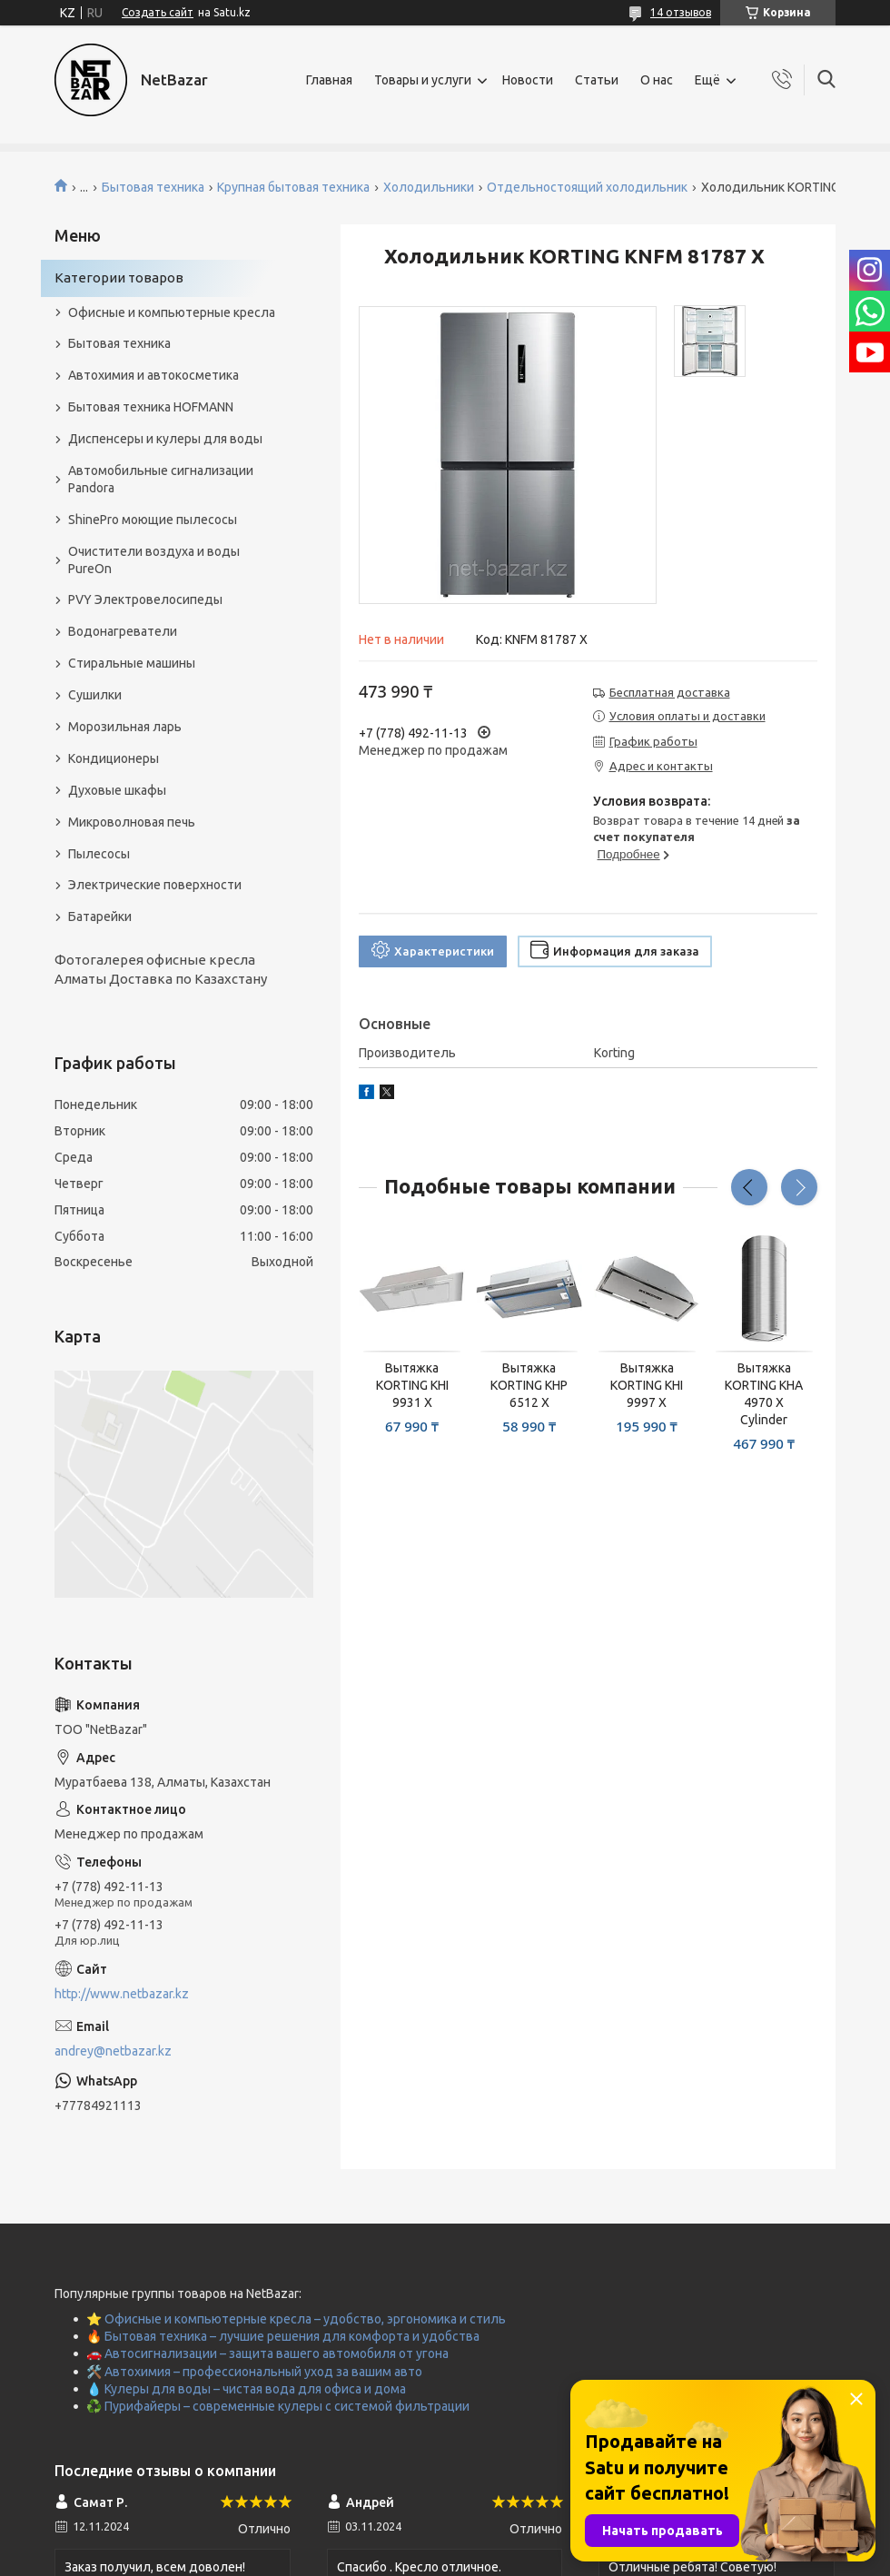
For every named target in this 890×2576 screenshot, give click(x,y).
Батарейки (100, 916)
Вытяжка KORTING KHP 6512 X (529, 1385)
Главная (329, 80)
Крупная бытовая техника (293, 187)
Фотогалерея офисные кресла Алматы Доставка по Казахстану (160, 969)
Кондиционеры (113, 758)
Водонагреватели (122, 631)
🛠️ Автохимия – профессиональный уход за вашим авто (254, 2371)
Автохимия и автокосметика (153, 375)
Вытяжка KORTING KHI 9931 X (412, 1385)
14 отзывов (680, 12)
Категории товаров (118, 277)
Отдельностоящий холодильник (587, 187)
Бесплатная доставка (669, 692)
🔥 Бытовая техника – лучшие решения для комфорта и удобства (283, 2336)
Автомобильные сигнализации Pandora (160, 479)
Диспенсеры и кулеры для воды (165, 438)
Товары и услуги (422, 80)
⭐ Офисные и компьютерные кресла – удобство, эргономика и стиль (296, 2319)
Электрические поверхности (155, 884)
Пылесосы (99, 854)
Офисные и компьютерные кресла (171, 312)
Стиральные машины (131, 663)
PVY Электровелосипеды (145, 599)
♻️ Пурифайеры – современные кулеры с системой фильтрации (278, 2406)
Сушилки (95, 695)
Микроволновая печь (131, 822)
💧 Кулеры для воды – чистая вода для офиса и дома (246, 2389)
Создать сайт (157, 12)
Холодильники (428, 187)
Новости (527, 80)
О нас (656, 80)
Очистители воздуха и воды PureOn (154, 560)
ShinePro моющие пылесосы (152, 519)
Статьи (596, 80)
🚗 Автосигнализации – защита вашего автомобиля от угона (267, 2353)
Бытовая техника (153, 187)
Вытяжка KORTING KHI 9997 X (646, 1385)
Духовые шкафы (117, 790)
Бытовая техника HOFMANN (150, 407)
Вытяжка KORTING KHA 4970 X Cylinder (764, 1394)
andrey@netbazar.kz (113, 2051)
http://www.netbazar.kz (121, 1993)
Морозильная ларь (125, 726)
